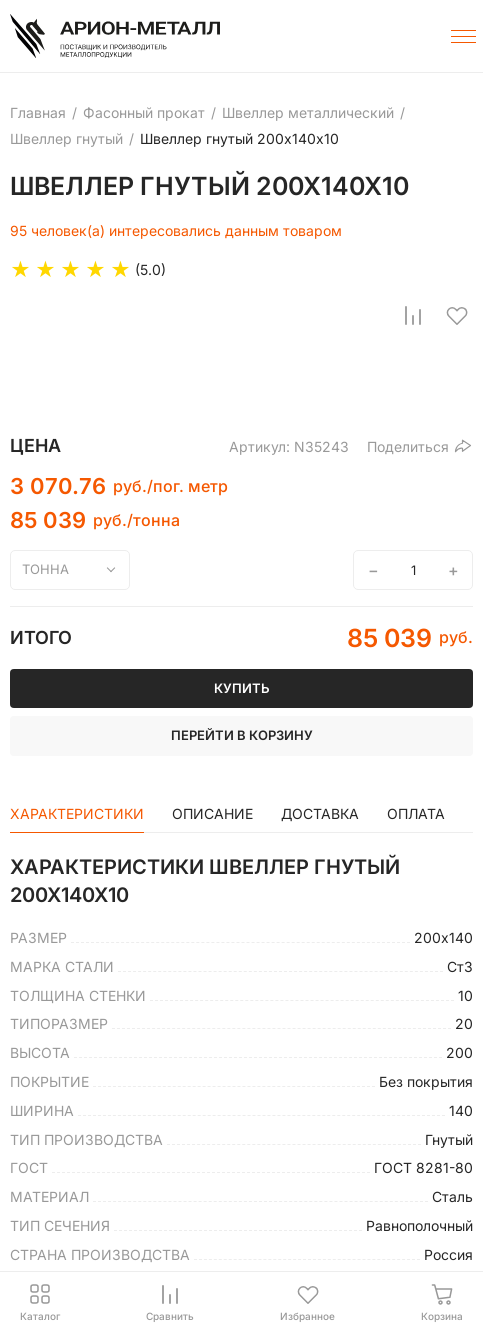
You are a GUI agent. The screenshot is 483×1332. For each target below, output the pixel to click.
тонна (45, 569)
